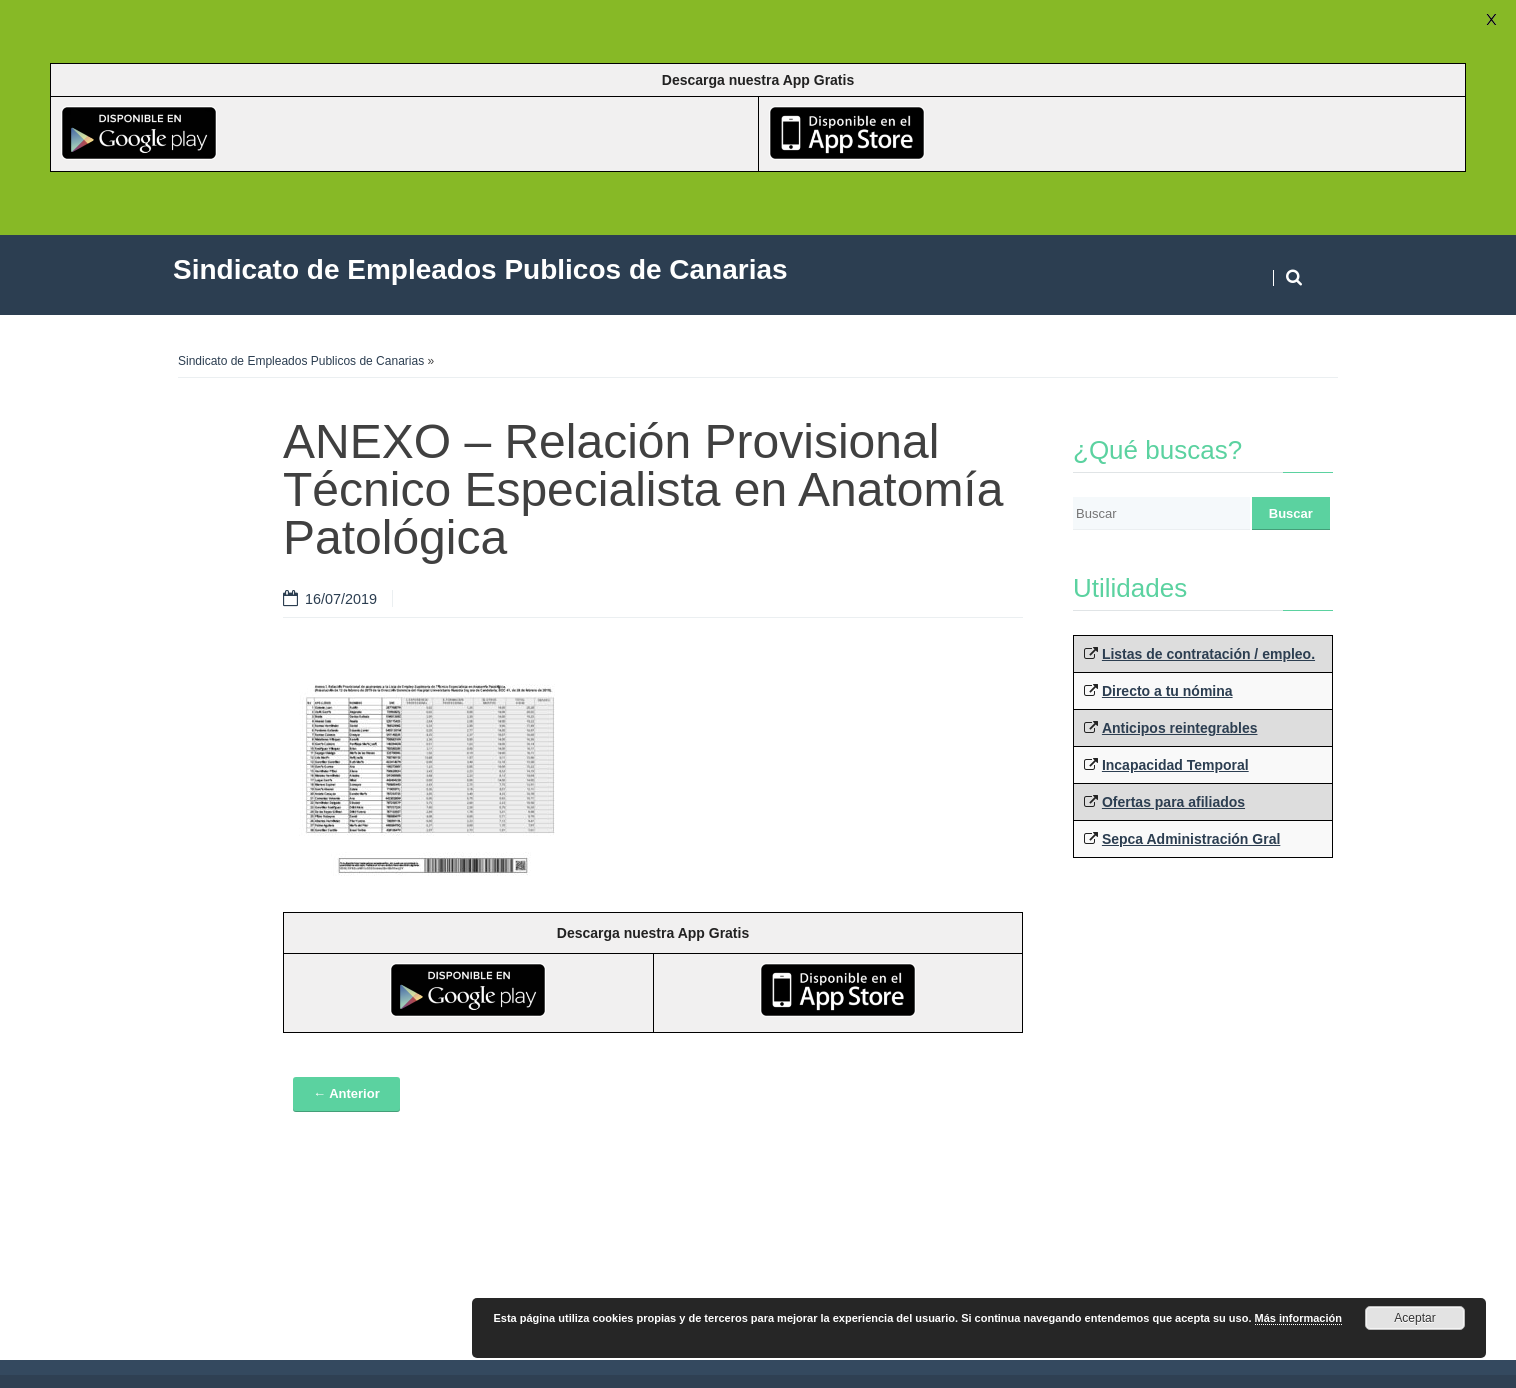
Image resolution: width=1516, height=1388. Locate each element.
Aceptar (1414, 1318)
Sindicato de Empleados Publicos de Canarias (301, 361)
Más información (1298, 1318)
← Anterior (346, 1093)
